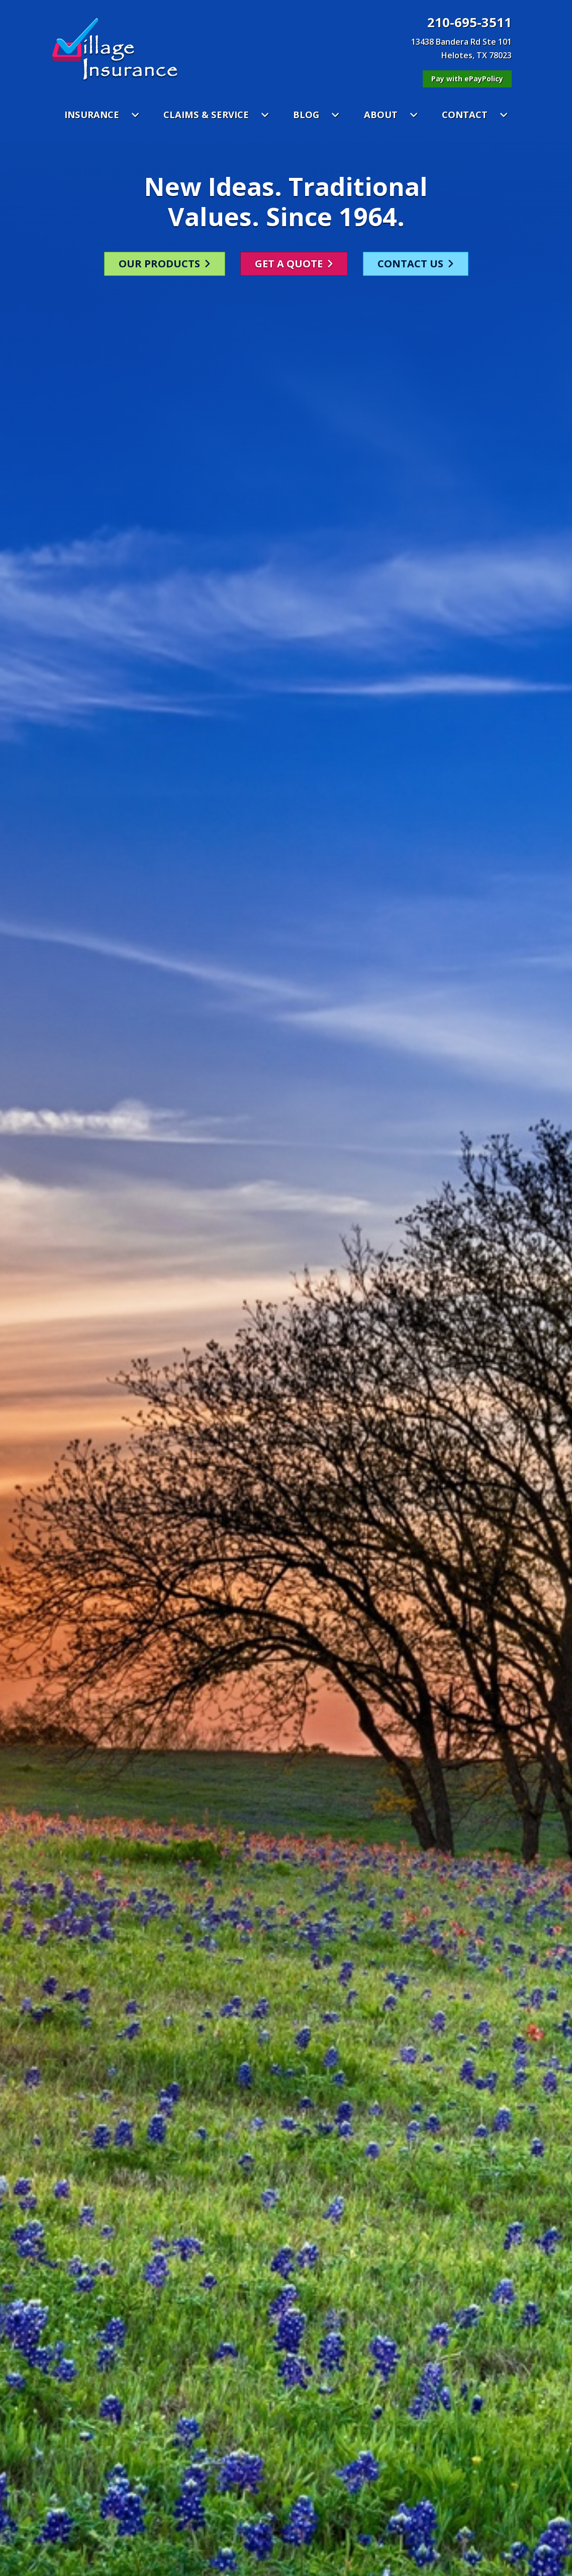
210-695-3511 (469, 22)
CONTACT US (415, 255)
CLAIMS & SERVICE (216, 114)
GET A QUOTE (294, 255)
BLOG (316, 114)
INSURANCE (101, 114)
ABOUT (391, 114)
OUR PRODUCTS (165, 255)
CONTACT (475, 114)
